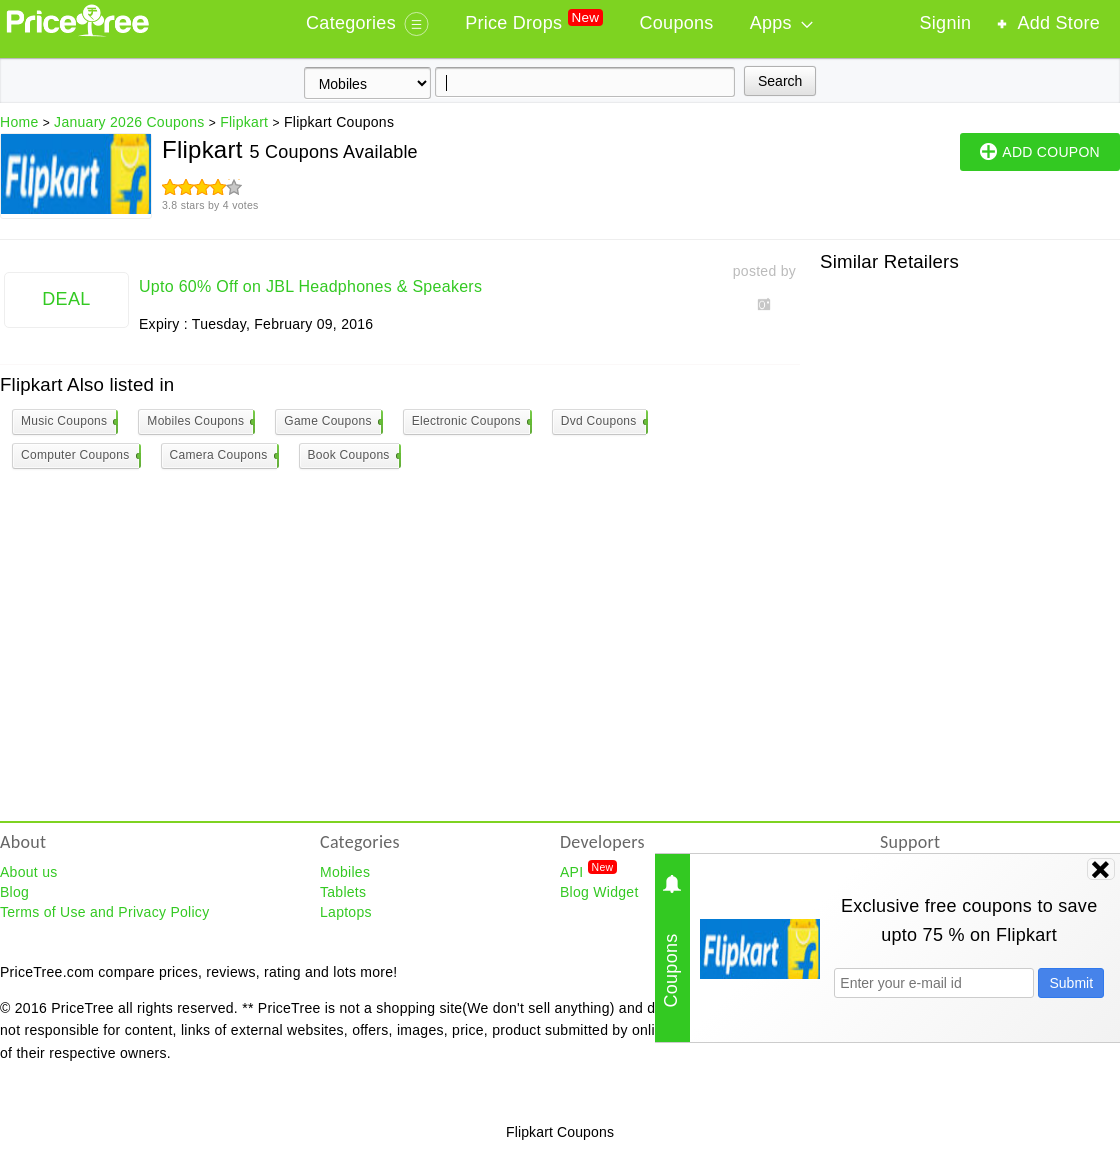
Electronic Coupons (471, 422)
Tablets (343, 892)
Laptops (346, 912)
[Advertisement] (187, 474)
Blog (14, 892)
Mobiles (345, 872)
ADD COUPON (1040, 151)
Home (19, 122)
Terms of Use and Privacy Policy (104, 912)
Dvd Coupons (603, 422)
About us (29, 872)
